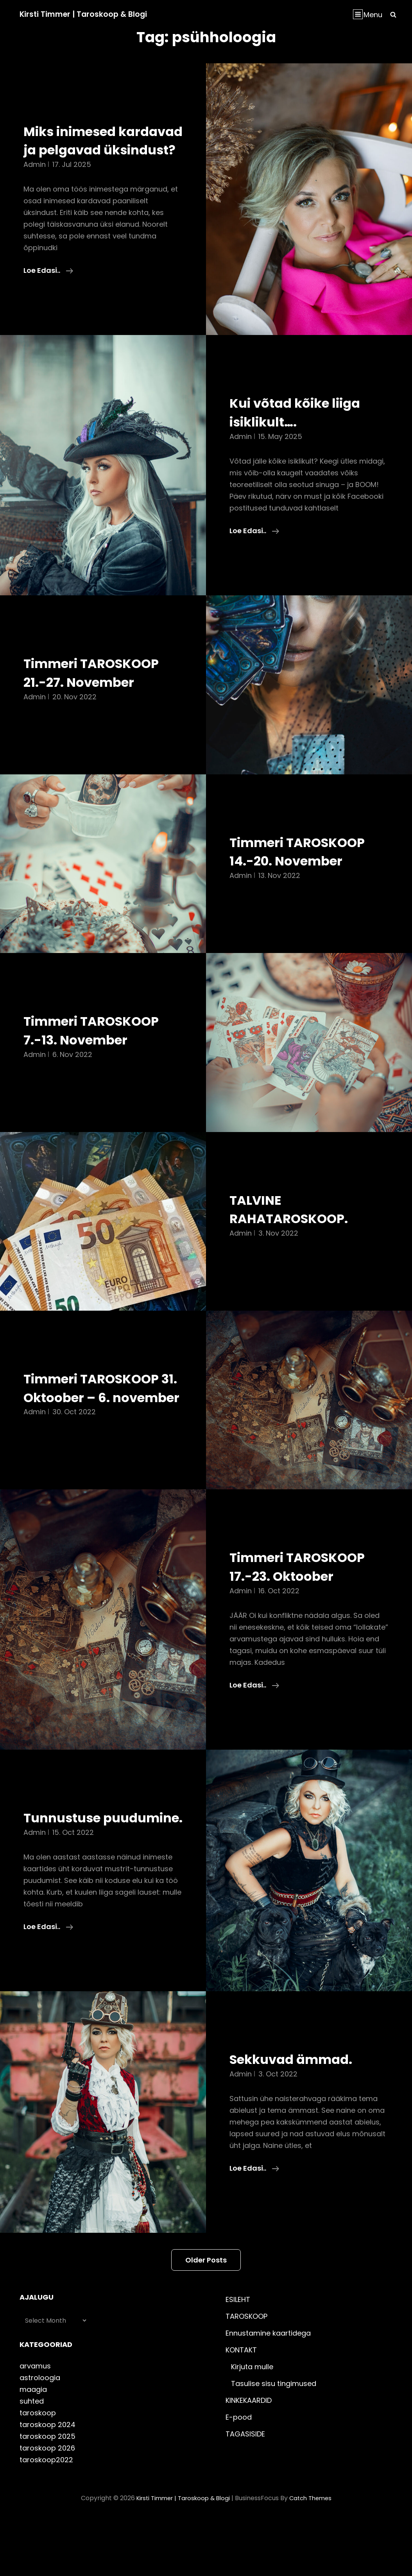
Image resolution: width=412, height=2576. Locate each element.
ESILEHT (238, 2355)
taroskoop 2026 (47, 2504)
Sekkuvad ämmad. (299, 2115)
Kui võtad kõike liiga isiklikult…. (305, 430)
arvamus (35, 2422)
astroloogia (40, 2433)
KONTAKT (241, 2406)
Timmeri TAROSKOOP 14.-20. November (308, 869)
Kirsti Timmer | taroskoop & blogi (86, 14)
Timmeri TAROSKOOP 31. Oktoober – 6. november (102, 1415)
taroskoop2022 (46, 2516)
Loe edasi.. (48, 289)
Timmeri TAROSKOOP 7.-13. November (102, 1048)
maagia (33, 2445)
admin (34, 183)
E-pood (239, 2473)
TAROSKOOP (246, 2372)
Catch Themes (314, 2554)
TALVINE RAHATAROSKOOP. (297, 1227)
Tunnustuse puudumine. (69, 1864)
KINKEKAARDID (249, 2456)
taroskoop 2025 (47, 2492)
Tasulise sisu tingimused (273, 2439)
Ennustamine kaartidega (268, 2389)
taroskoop (38, 2469)
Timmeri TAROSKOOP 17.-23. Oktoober (308, 1603)
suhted (32, 2457)
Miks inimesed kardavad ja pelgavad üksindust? (101, 149)
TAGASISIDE (245, 2490)
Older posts (206, 2316)
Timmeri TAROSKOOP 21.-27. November (102, 691)
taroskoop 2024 (47, 2480)
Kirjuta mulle (252, 2422)
